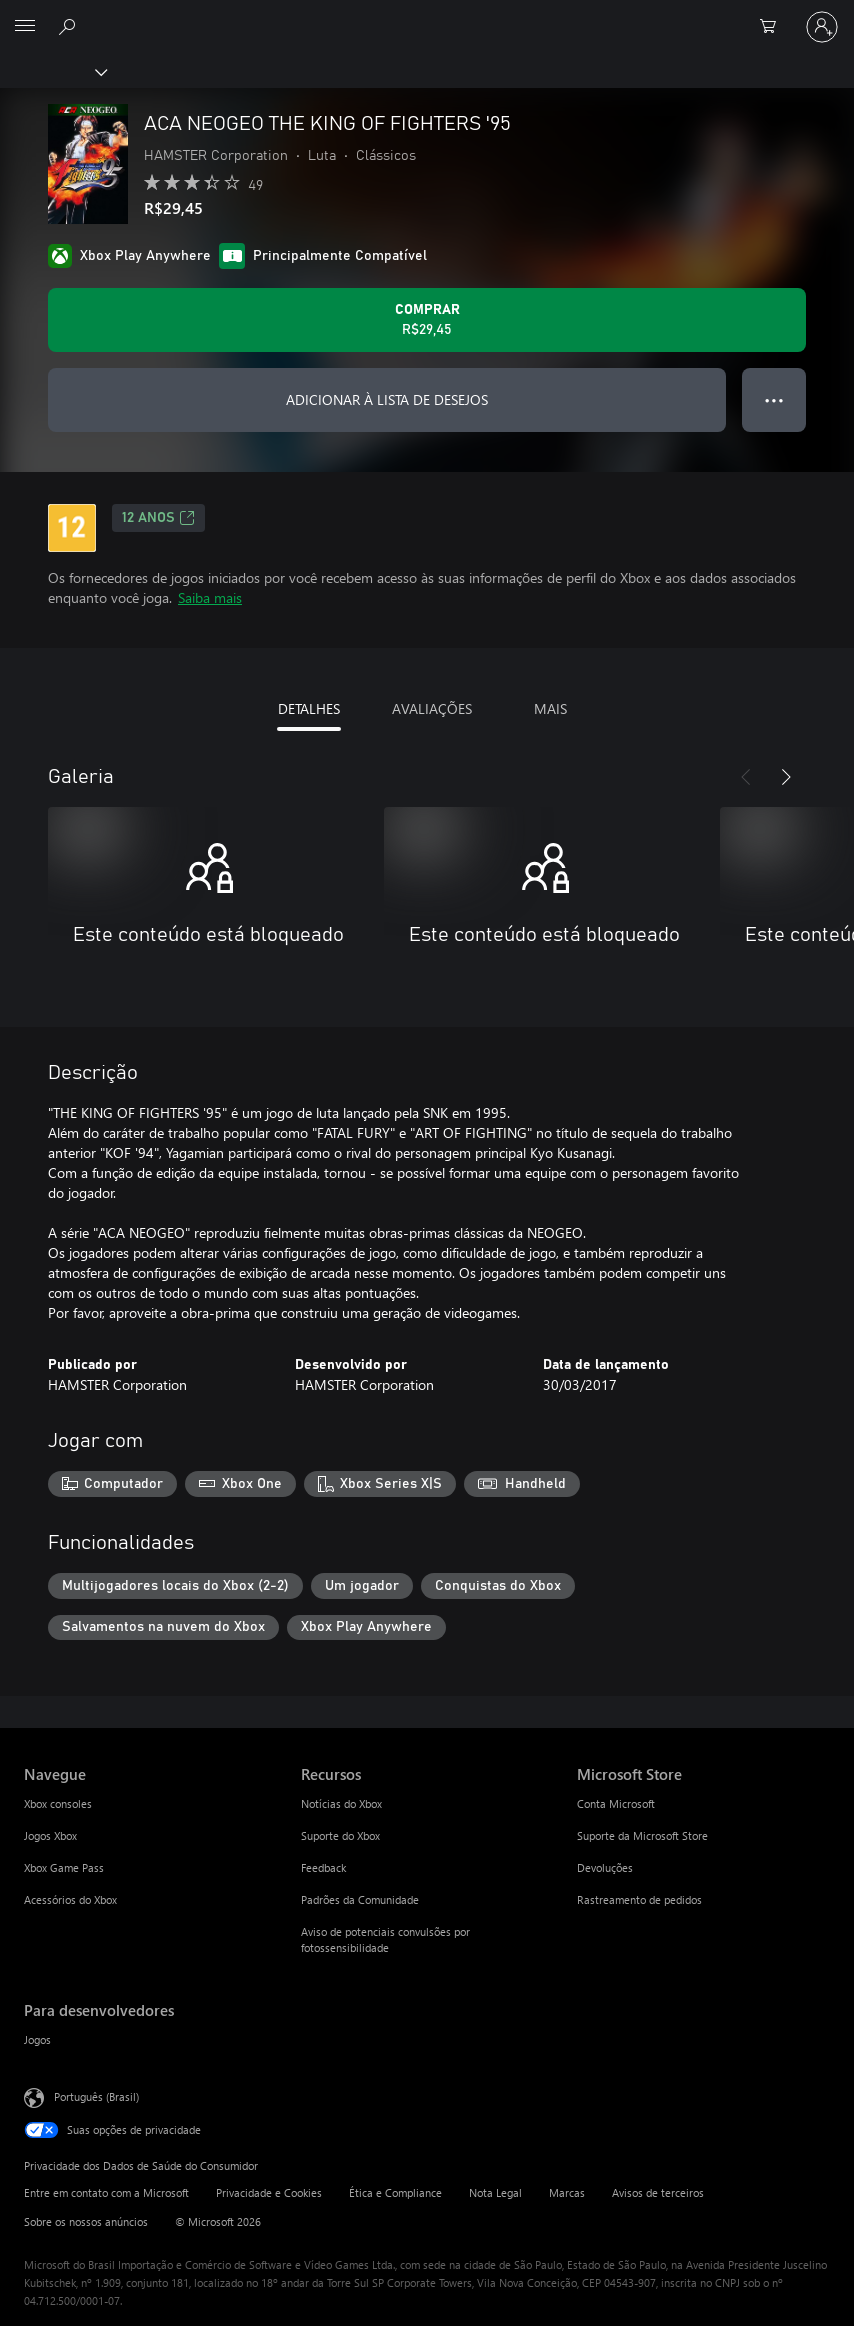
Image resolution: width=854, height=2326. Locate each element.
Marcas (567, 2192)
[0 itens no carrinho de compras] (774, 27)
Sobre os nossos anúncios (86, 2221)
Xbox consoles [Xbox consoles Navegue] (58, 1803)
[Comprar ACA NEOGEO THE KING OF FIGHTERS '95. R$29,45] (427, 320)
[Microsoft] (426, 15)
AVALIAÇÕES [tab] (432, 708)
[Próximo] (786, 777)
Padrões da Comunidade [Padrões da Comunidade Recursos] (360, 1899)
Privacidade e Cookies (269, 2192)
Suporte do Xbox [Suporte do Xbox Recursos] (340, 1835)
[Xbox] (52, 71)
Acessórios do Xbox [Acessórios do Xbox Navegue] (70, 1899)
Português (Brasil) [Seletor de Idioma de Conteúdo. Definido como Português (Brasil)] (96, 2096)
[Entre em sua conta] (822, 27)
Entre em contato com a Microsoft (106, 2192)
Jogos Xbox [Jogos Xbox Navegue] (50, 1835)
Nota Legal (495, 2192)
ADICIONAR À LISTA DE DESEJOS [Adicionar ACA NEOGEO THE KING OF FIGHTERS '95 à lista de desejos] (387, 399)
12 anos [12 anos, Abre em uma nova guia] (158, 518)
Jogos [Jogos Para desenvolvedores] (37, 2039)
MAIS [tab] (550, 708)
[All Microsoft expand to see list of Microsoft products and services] (25, 27)
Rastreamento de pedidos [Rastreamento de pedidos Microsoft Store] (639, 1899)
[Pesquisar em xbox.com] (70, 26)
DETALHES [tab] (309, 708)
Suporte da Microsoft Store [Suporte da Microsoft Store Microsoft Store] (642, 1835)
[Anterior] (746, 777)
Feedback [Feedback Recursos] (323, 1867)
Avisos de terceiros (658, 2192)
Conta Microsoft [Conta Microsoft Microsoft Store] (616, 1803)
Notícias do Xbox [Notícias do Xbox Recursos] (341, 1803)
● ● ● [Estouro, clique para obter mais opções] (774, 399)
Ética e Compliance (395, 2192)
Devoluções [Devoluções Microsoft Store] (605, 1867)
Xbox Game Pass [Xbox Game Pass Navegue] (64, 1867)
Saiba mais (210, 597)
